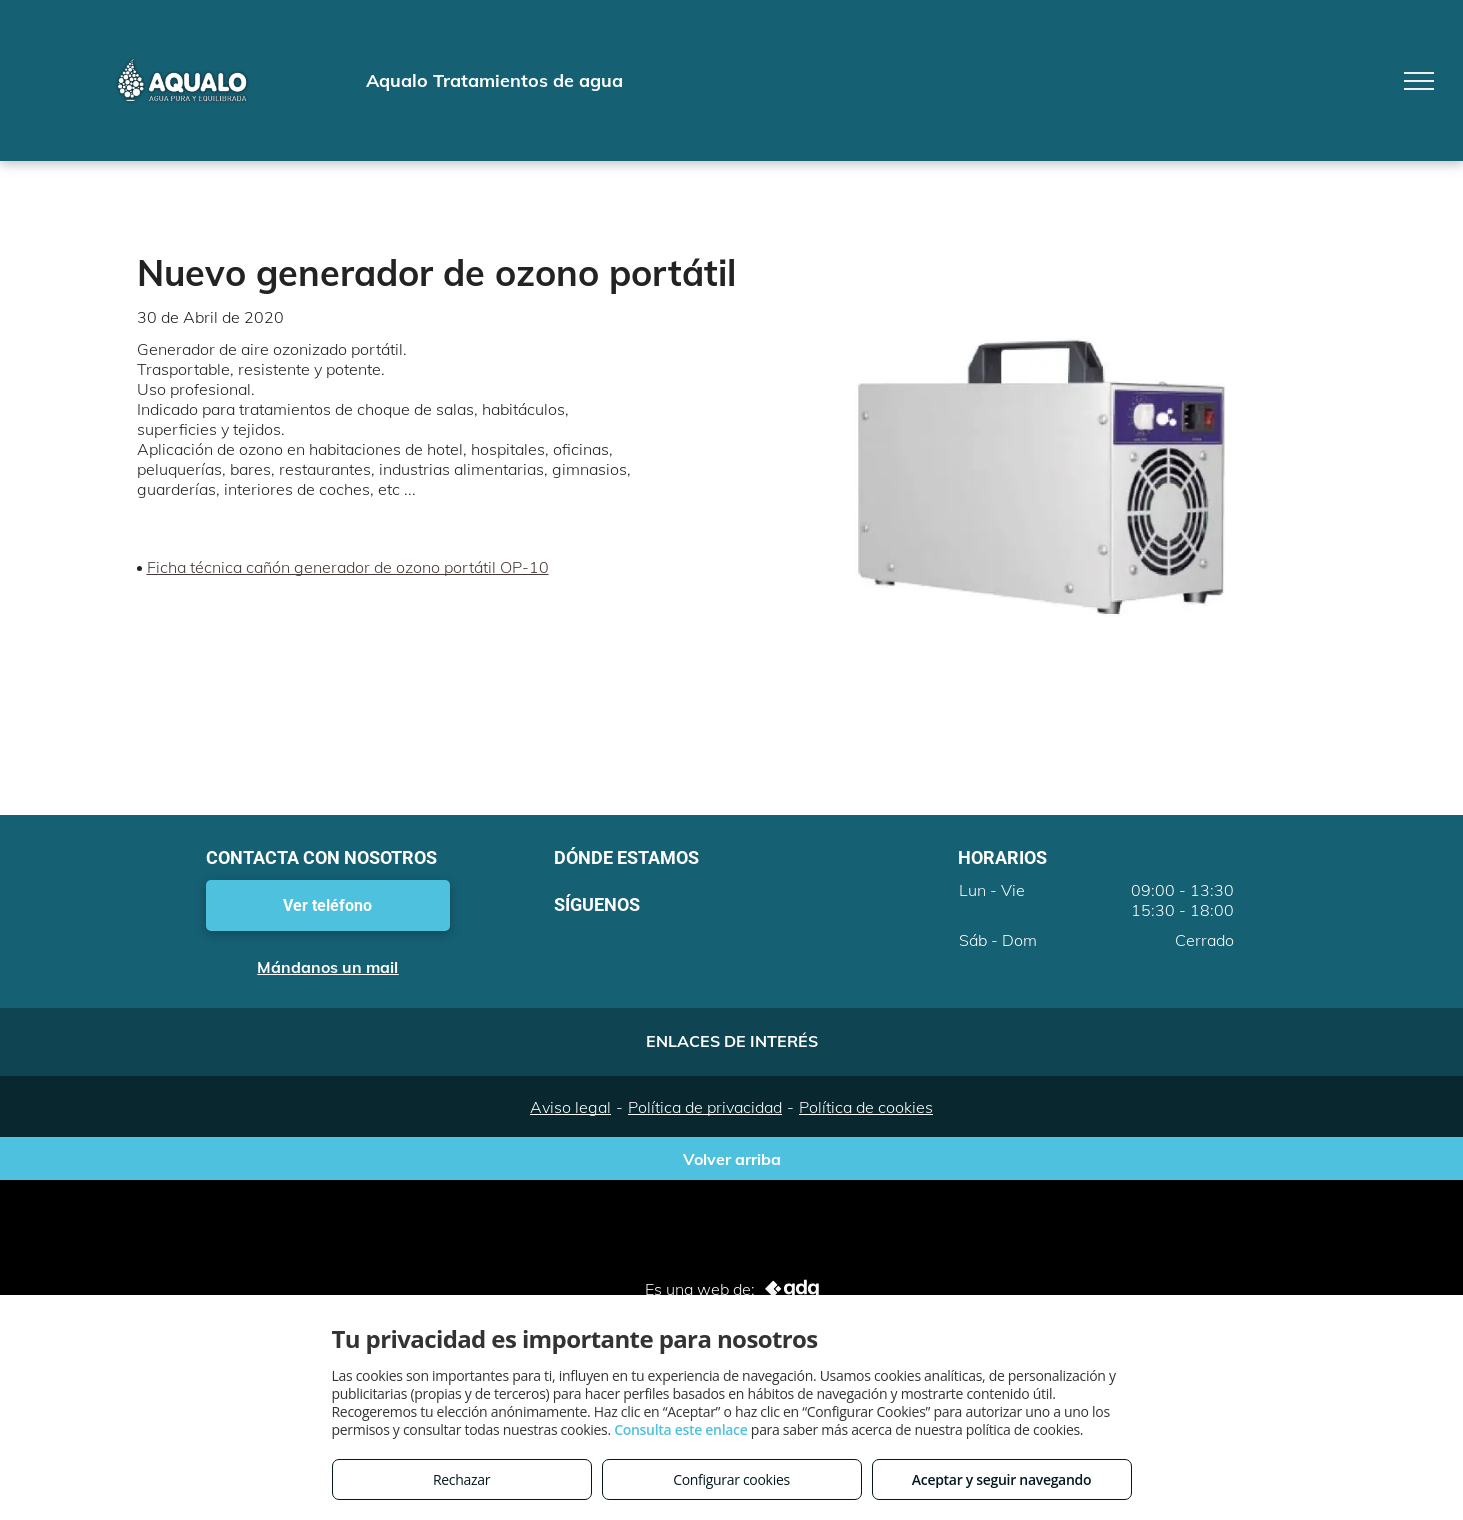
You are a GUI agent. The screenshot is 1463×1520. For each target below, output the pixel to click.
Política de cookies (866, 1107)
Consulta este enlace (680, 1429)
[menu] (1419, 81)
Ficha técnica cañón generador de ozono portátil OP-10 (348, 567)
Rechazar (461, 1479)
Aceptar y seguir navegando (1001, 1479)
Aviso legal (570, 1107)
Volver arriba (732, 1159)
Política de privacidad (705, 1107)
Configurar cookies (731, 1479)
